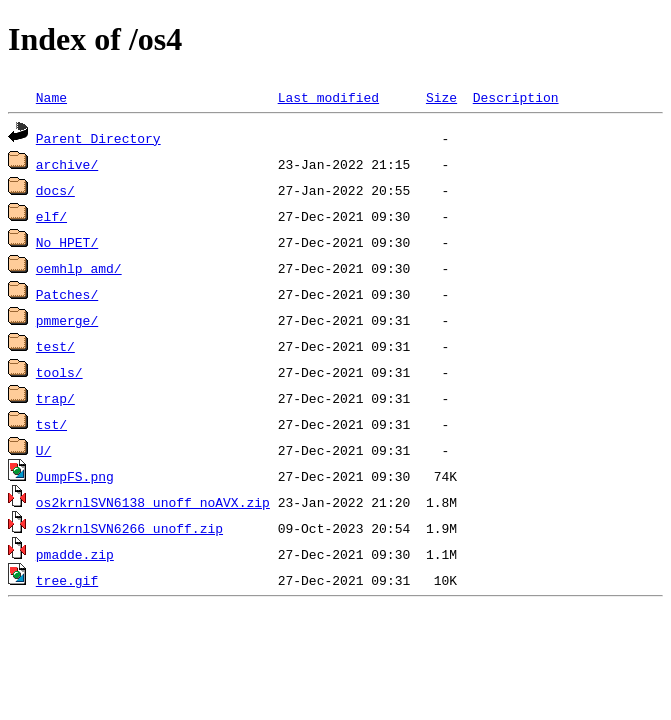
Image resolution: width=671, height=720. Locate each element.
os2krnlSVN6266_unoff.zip (129, 528)
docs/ (55, 190)
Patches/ (67, 294)
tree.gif (67, 580)
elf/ (51, 216)
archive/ (67, 164)
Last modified (328, 97)
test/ (55, 346)
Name (51, 97)
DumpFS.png (75, 476)
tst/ (51, 424)
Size (441, 97)
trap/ (55, 398)
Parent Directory (98, 138)
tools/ (59, 372)
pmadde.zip (75, 554)
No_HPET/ (67, 242)
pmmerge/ (67, 320)
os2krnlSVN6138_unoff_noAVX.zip (153, 502)
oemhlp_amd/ (79, 268)
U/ (44, 450)
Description (516, 97)
